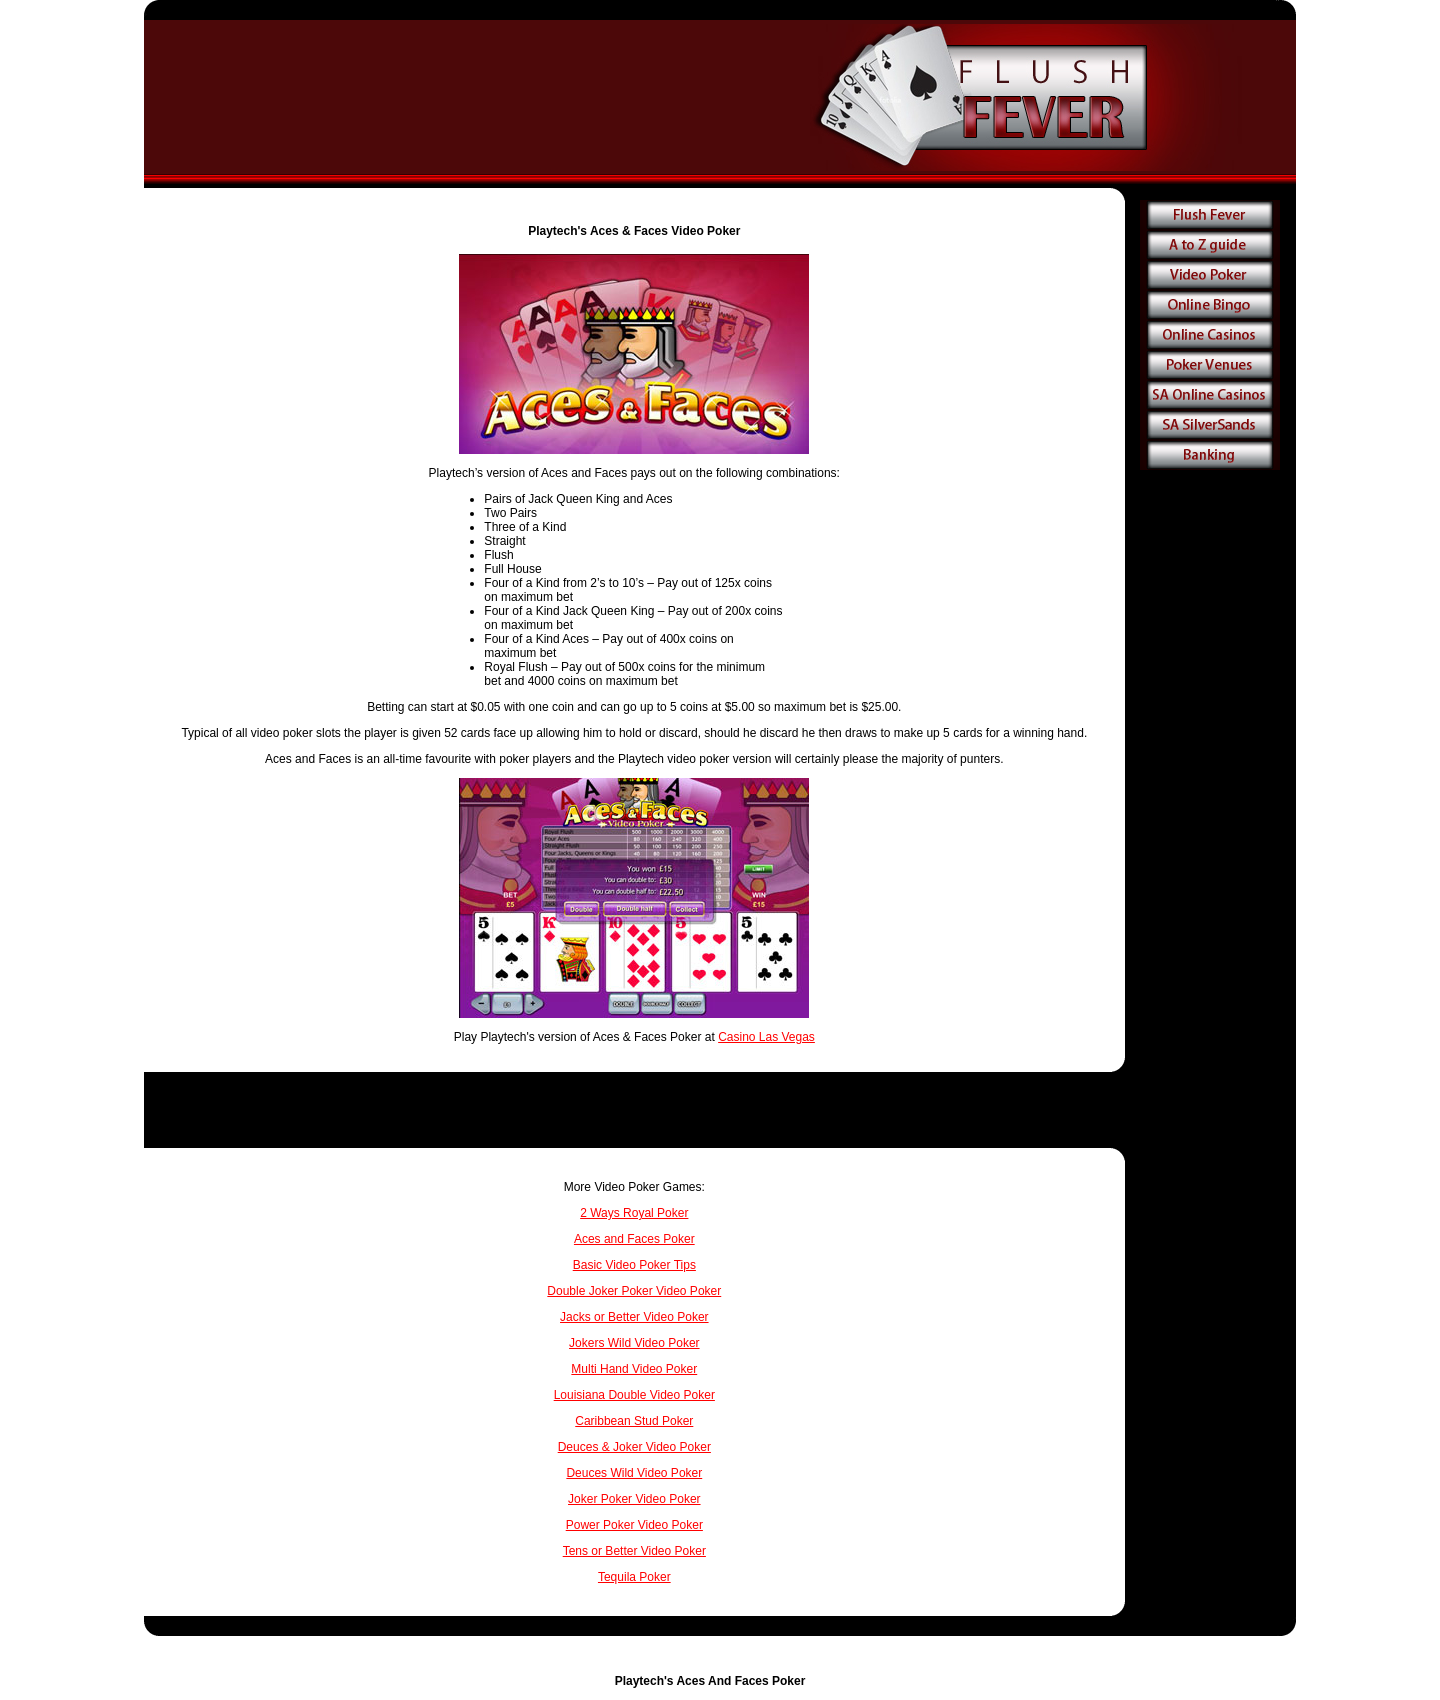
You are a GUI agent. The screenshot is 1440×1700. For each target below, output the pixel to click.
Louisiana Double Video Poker (634, 1395)
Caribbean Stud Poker (634, 1421)
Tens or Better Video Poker (634, 1551)
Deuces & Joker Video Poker (634, 1447)
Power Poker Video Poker (634, 1525)
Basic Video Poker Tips (634, 1265)
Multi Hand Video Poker (634, 1369)
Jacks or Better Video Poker (634, 1317)
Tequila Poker (634, 1577)
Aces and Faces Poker (634, 1239)
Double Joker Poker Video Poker (634, 1291)
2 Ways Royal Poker (634, 1213)
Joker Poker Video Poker (634, 1499)
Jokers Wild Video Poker (634, 1343)
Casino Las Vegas (766, 1037)
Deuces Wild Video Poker (634, 1473)
